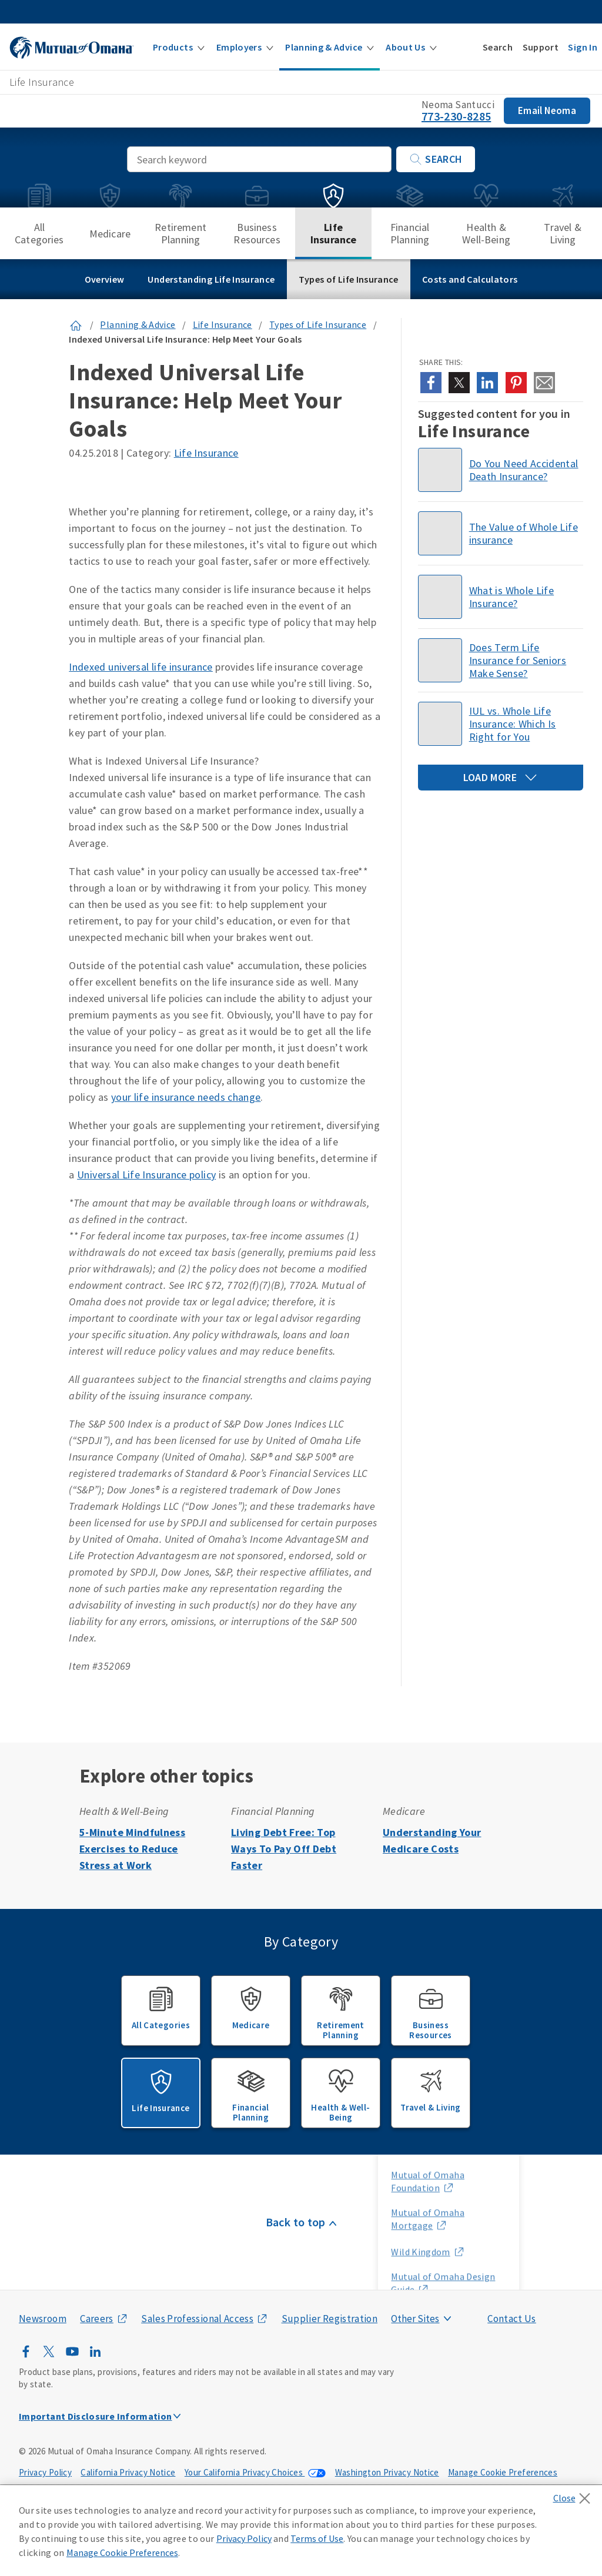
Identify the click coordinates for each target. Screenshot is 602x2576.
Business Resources (256, 233)
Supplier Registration (330, 2318)
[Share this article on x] (459, 382)
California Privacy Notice (128, 2472)
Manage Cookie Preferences (502, 2472)
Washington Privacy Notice (387, 2472)
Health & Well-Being (486, 233)
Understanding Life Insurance (211, 279)
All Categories (39, 233)
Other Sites (415, 2318)
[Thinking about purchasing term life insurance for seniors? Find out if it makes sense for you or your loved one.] (500, 660)
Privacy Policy (45, 2472)
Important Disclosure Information (95, 2416)
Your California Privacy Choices (245, 2472)
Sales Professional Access (197, 2318)
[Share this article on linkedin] (487, 382)
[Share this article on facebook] (431, 382)
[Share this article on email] (544, 382)
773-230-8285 (456, 116)
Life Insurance (333, 233)
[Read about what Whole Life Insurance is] (500, 597)
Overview (105, 279)
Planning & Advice (137, 324)
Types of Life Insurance (349, 279)
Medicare (110, 233)
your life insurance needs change (186, 1097)
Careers (96, 2318)
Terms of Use (316, 2538)
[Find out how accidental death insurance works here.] (500, 470)
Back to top (296, 2222)
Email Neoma (547, 110)
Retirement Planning (180, 233)
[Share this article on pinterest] (516, 382)
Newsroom (42, 2318)
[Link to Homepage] (76, 324)
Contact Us (511, 2318)
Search (435, 159)
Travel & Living (562, 233)
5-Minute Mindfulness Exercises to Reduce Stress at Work (132, 1848)
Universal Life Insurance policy (146, 1174)
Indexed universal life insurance (141, 667)
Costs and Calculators (470, 279)
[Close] (574, 2495)
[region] (301, 2530)
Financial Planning (409, 233)
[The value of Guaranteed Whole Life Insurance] (500, 533)
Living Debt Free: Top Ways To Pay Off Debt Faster (283, 1848)
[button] (178, 47)
